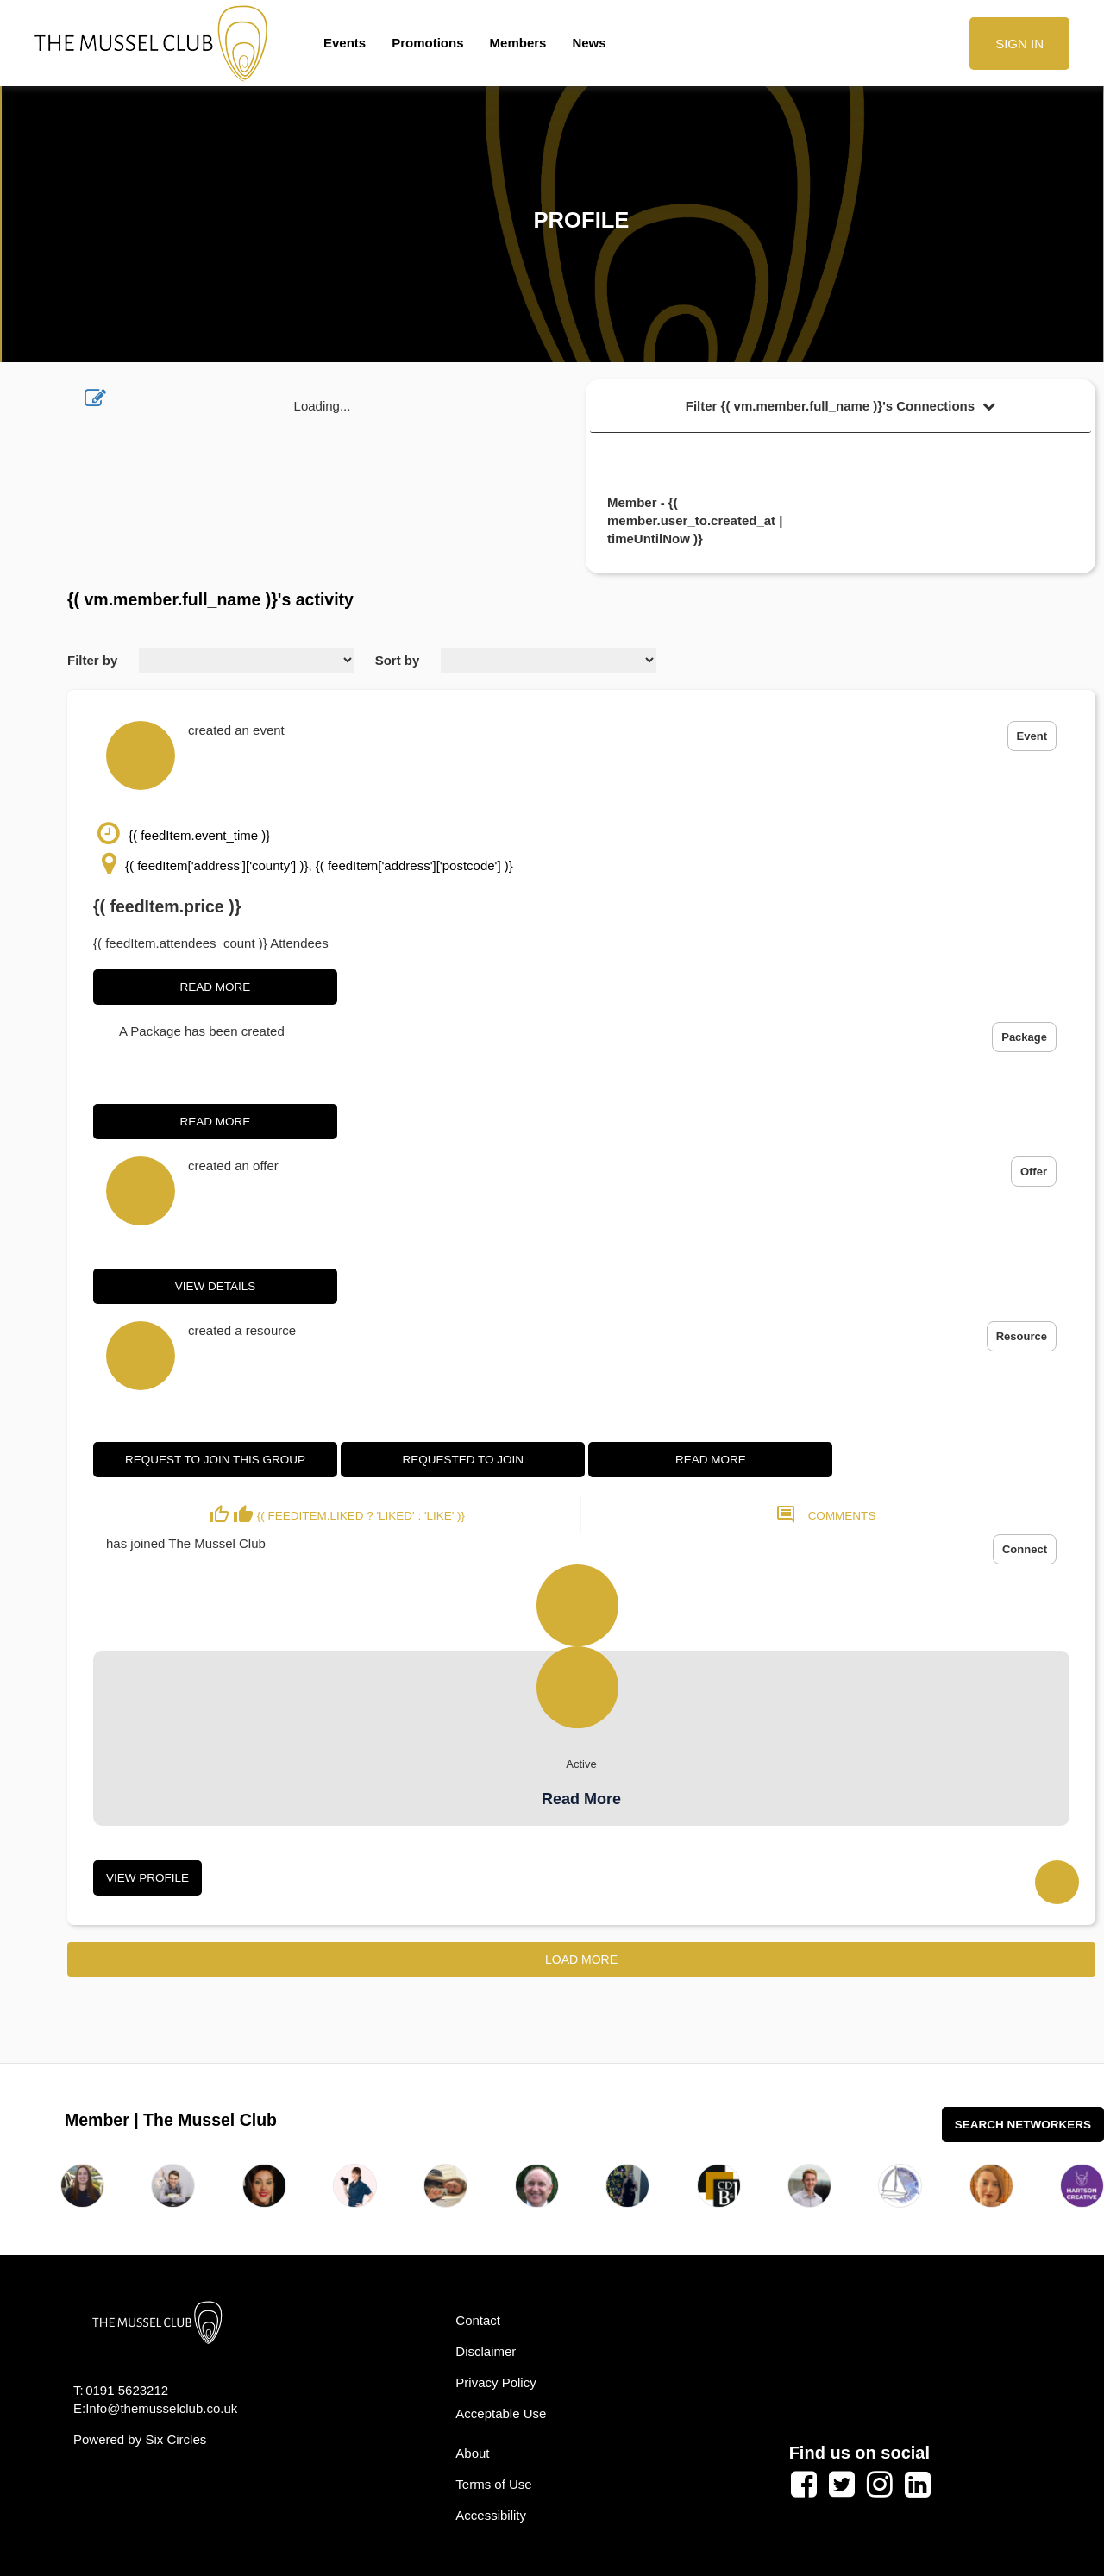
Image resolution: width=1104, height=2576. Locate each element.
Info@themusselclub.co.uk (161, 2408)
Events (344, 42)
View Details (215, 1286)
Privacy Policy (495, 2382)
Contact (477, 2320)
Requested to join (463, 1459)
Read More (215, 987)
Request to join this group (215, 1459)
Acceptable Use (500, 2413)
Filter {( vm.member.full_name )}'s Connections (841, 405)
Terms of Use (493, 2484)
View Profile (147, 1877)
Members (518, 42)
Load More (581, 1959)
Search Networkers (1023, 2124)
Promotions (427, 42)
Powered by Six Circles (139, 2439)
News (588, 42)
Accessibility (490, 2515)
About (472, 2453)
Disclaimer (485, 2351)
